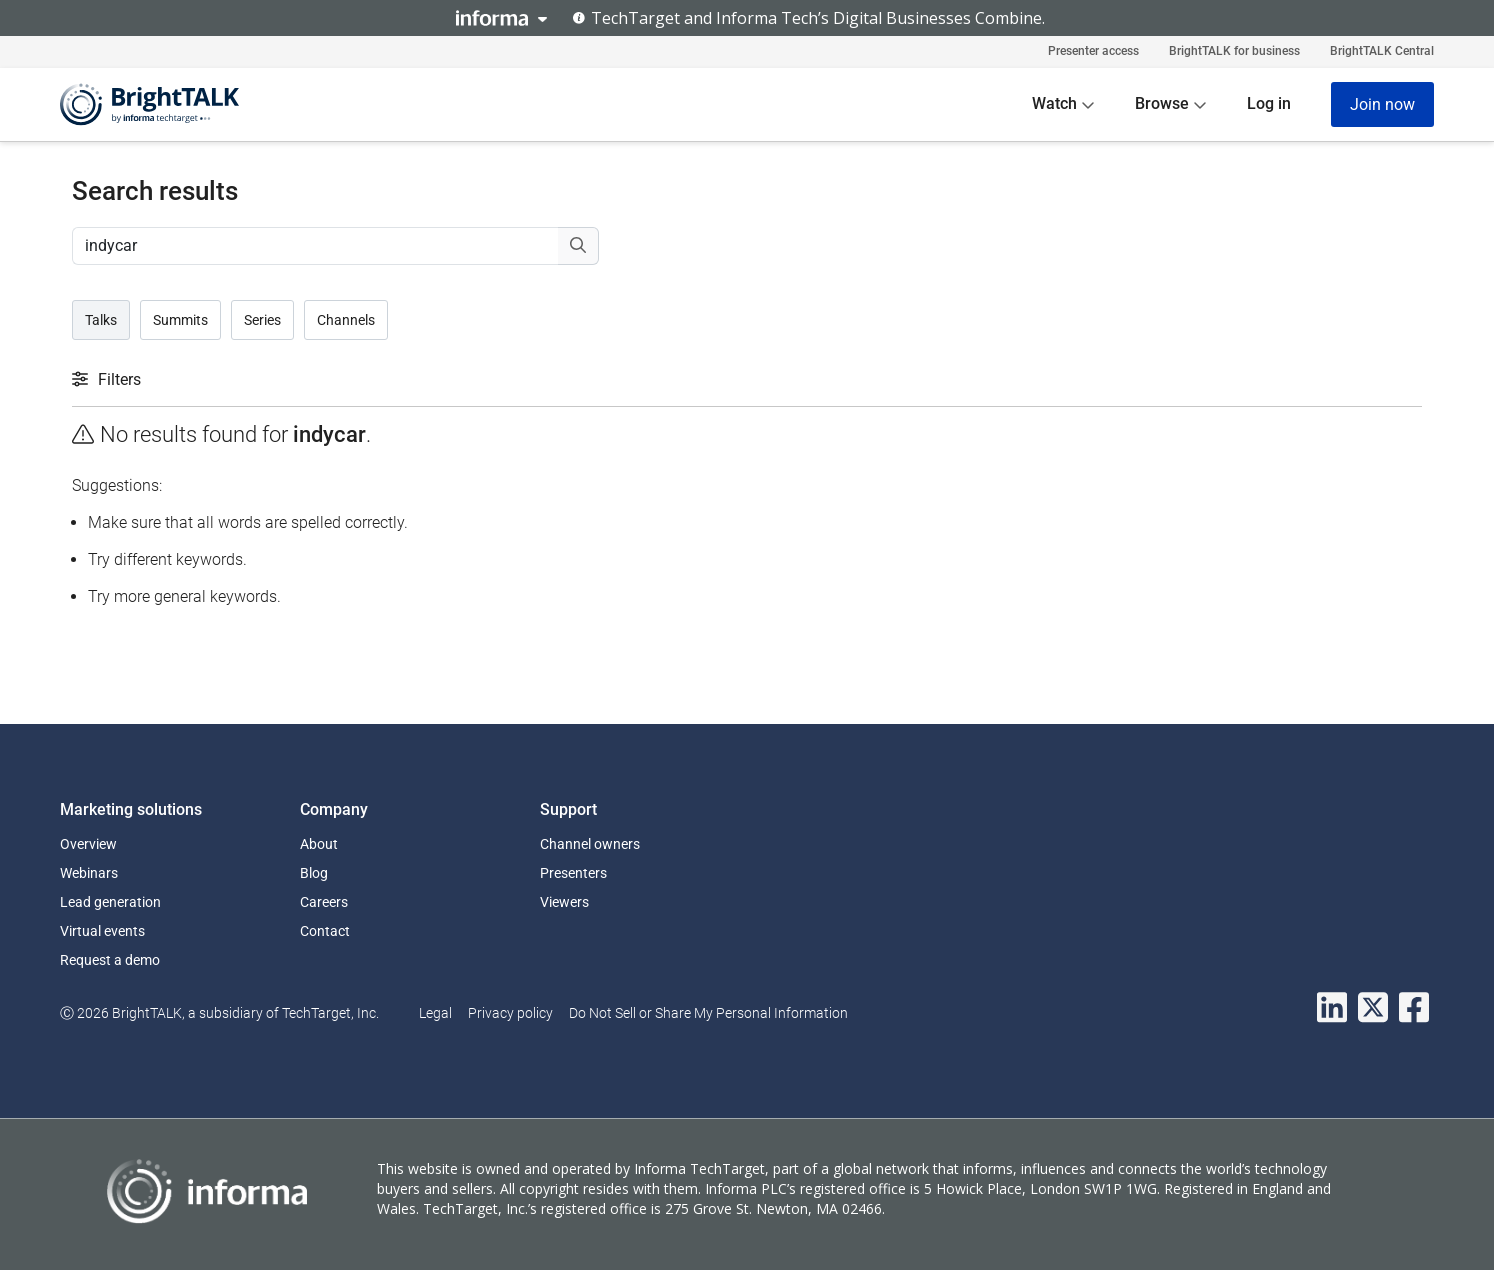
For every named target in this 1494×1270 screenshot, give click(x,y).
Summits (180, 320)
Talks (101, 320)
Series (262, 320)
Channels (346, 320)
